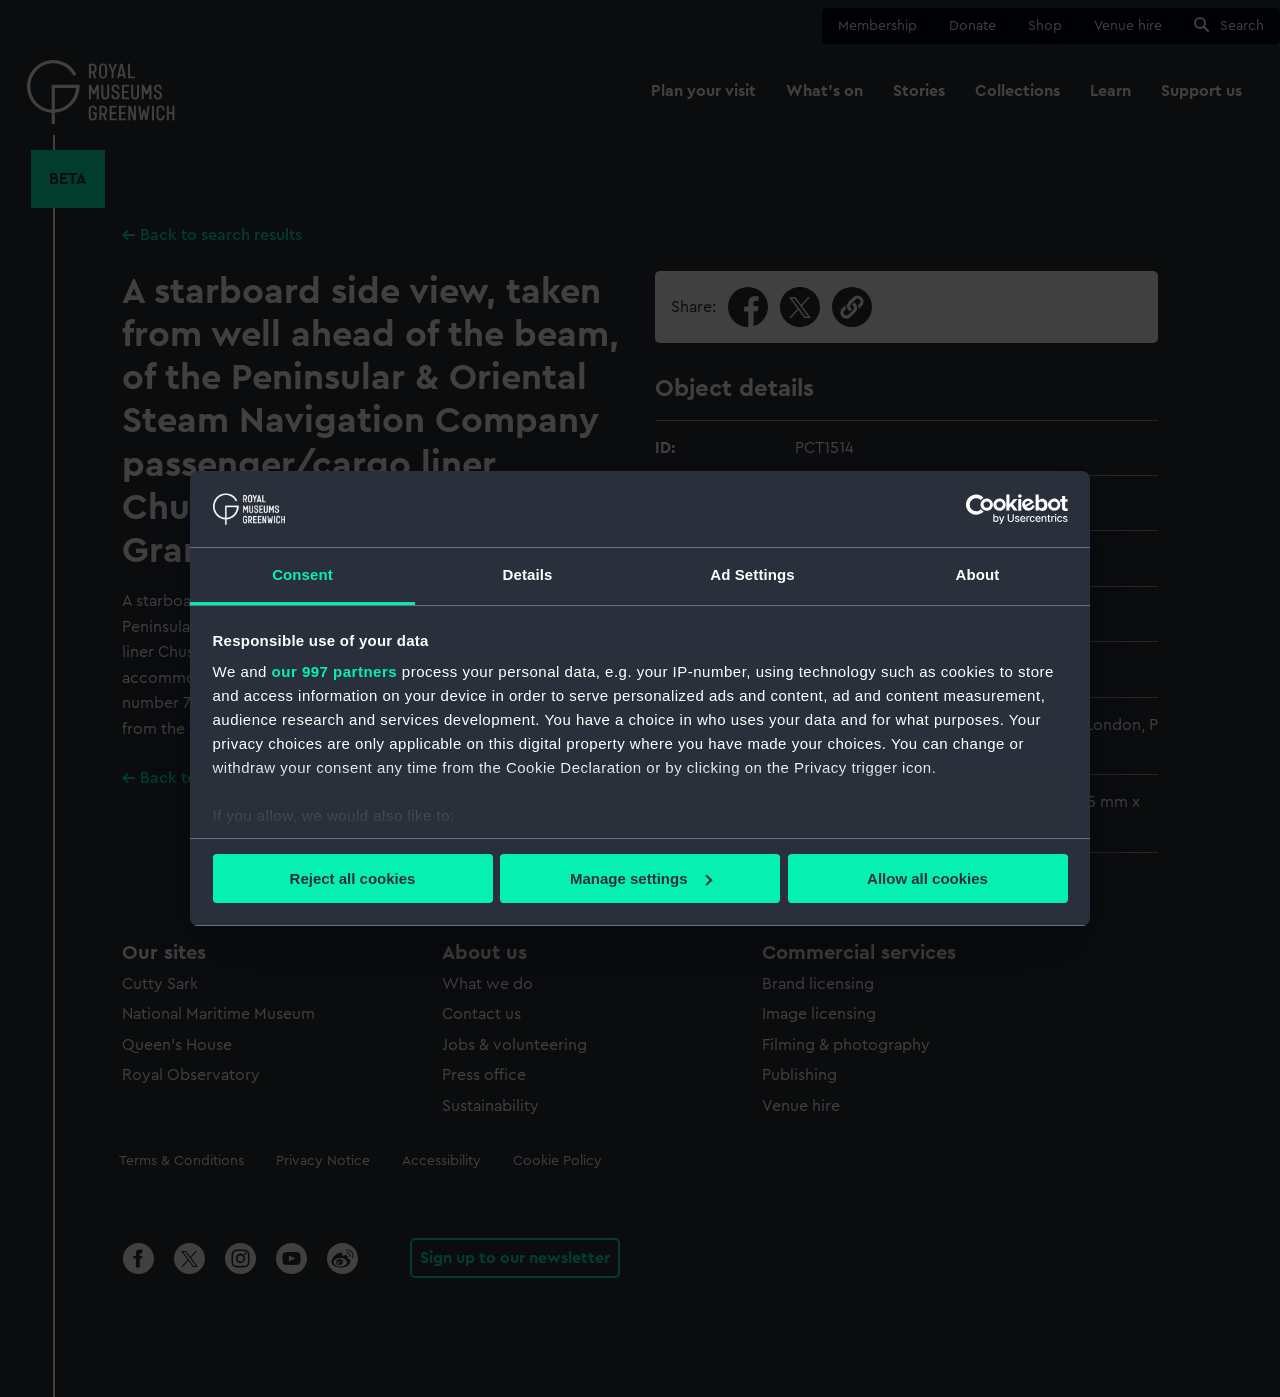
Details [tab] (528, 574)
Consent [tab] (302, 574)
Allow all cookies (927, 878)
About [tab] (978, 574)
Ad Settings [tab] (752, 574)
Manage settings (641, 878)
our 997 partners (335, 671)
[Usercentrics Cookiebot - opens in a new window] (980, 509)
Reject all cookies (353, 878)
